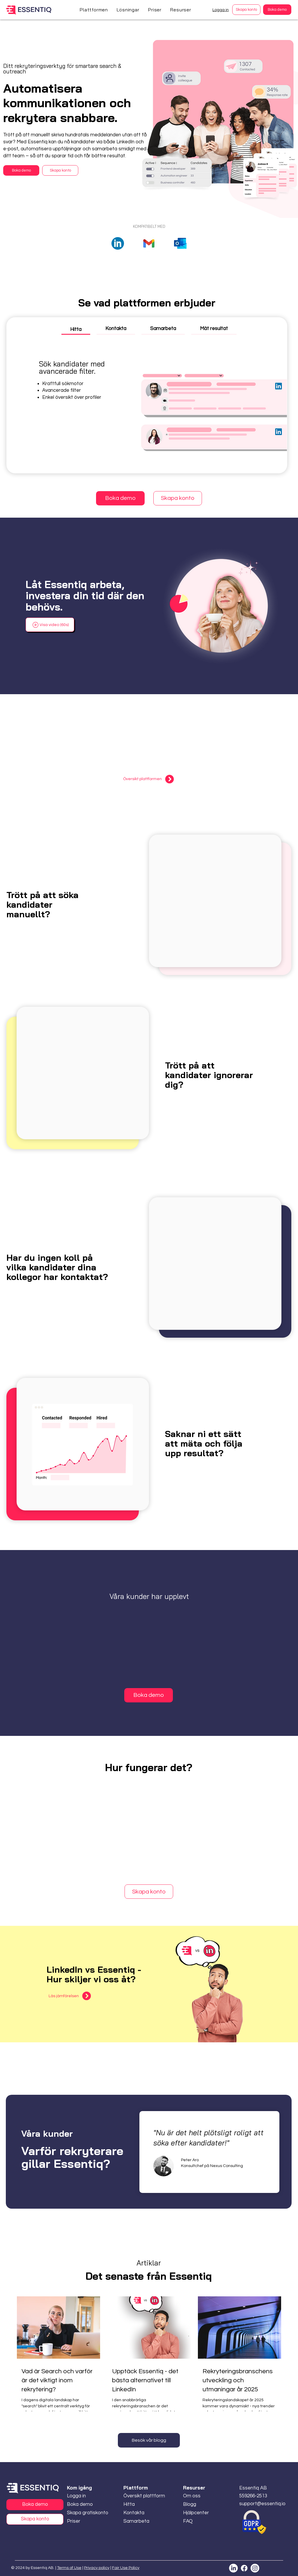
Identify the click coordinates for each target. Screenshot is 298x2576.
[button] (94, 9)
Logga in (220, 10)
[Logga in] (88, 2496)
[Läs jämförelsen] (70, 1995)
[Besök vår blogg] (149, 2440)
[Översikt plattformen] (148, 779)
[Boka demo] (277, 9)
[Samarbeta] (140, 2521)
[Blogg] (199, 2504)
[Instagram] (255, 2568)
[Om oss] (199, 2496)
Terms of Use (69, 2568)
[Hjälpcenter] (199, 2513)
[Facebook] (244, 2568)
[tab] (75, 329)
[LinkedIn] (233, 2568)
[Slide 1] (209, 2189)
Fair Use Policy (125, 2568)
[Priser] (74, 2521)
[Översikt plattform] (144, 2496)
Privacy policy (96, 2568)
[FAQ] (199, 2521)
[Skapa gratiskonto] (88, 2513)
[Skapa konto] (246, 9)
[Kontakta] (140, 2513)
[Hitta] (140, 2504)
